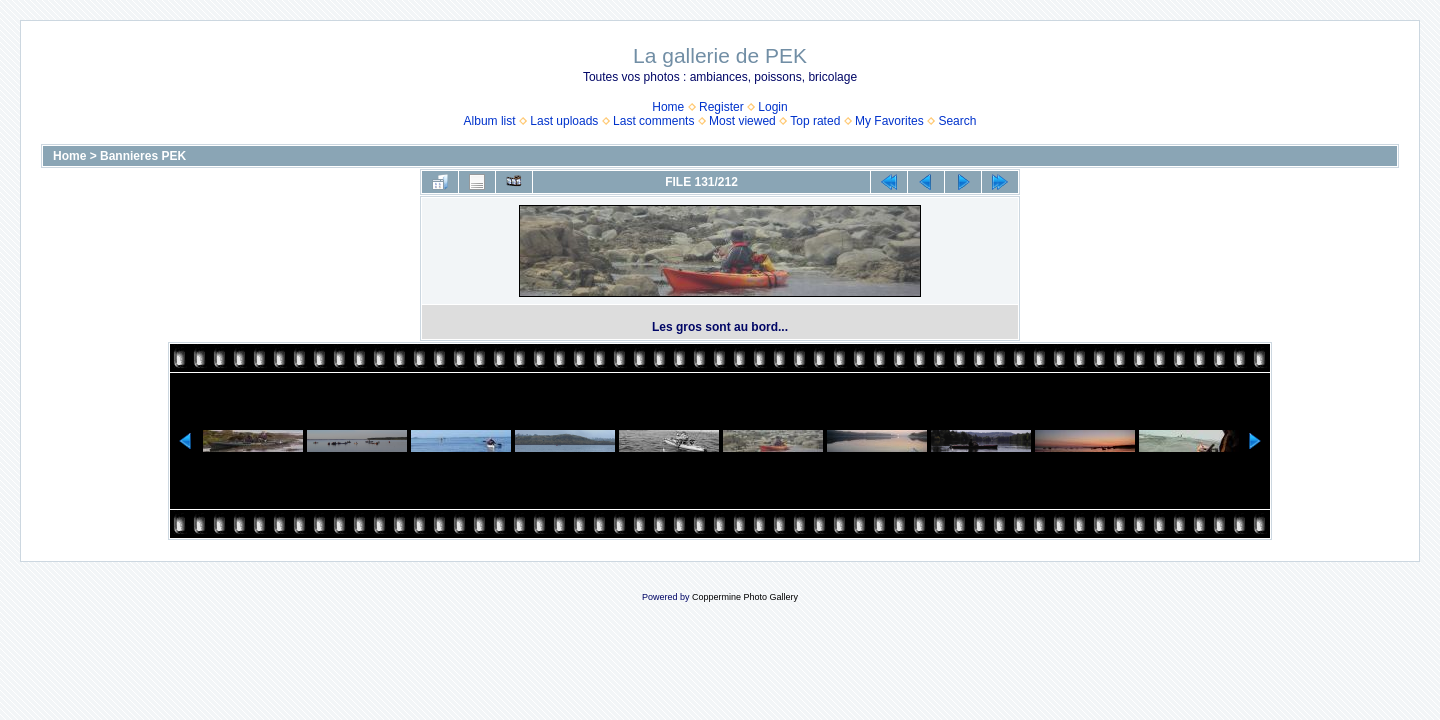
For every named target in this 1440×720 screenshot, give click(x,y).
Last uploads (564, 121)
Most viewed (742, 121)
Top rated (815, 121)
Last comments (653, 121)
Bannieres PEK (143, 156)
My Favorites (889, 121)
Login (772, 107)
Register (721, 107)
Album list (490, 121)
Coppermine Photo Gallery (745, 597)
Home (668, 107)
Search (957, 121)
